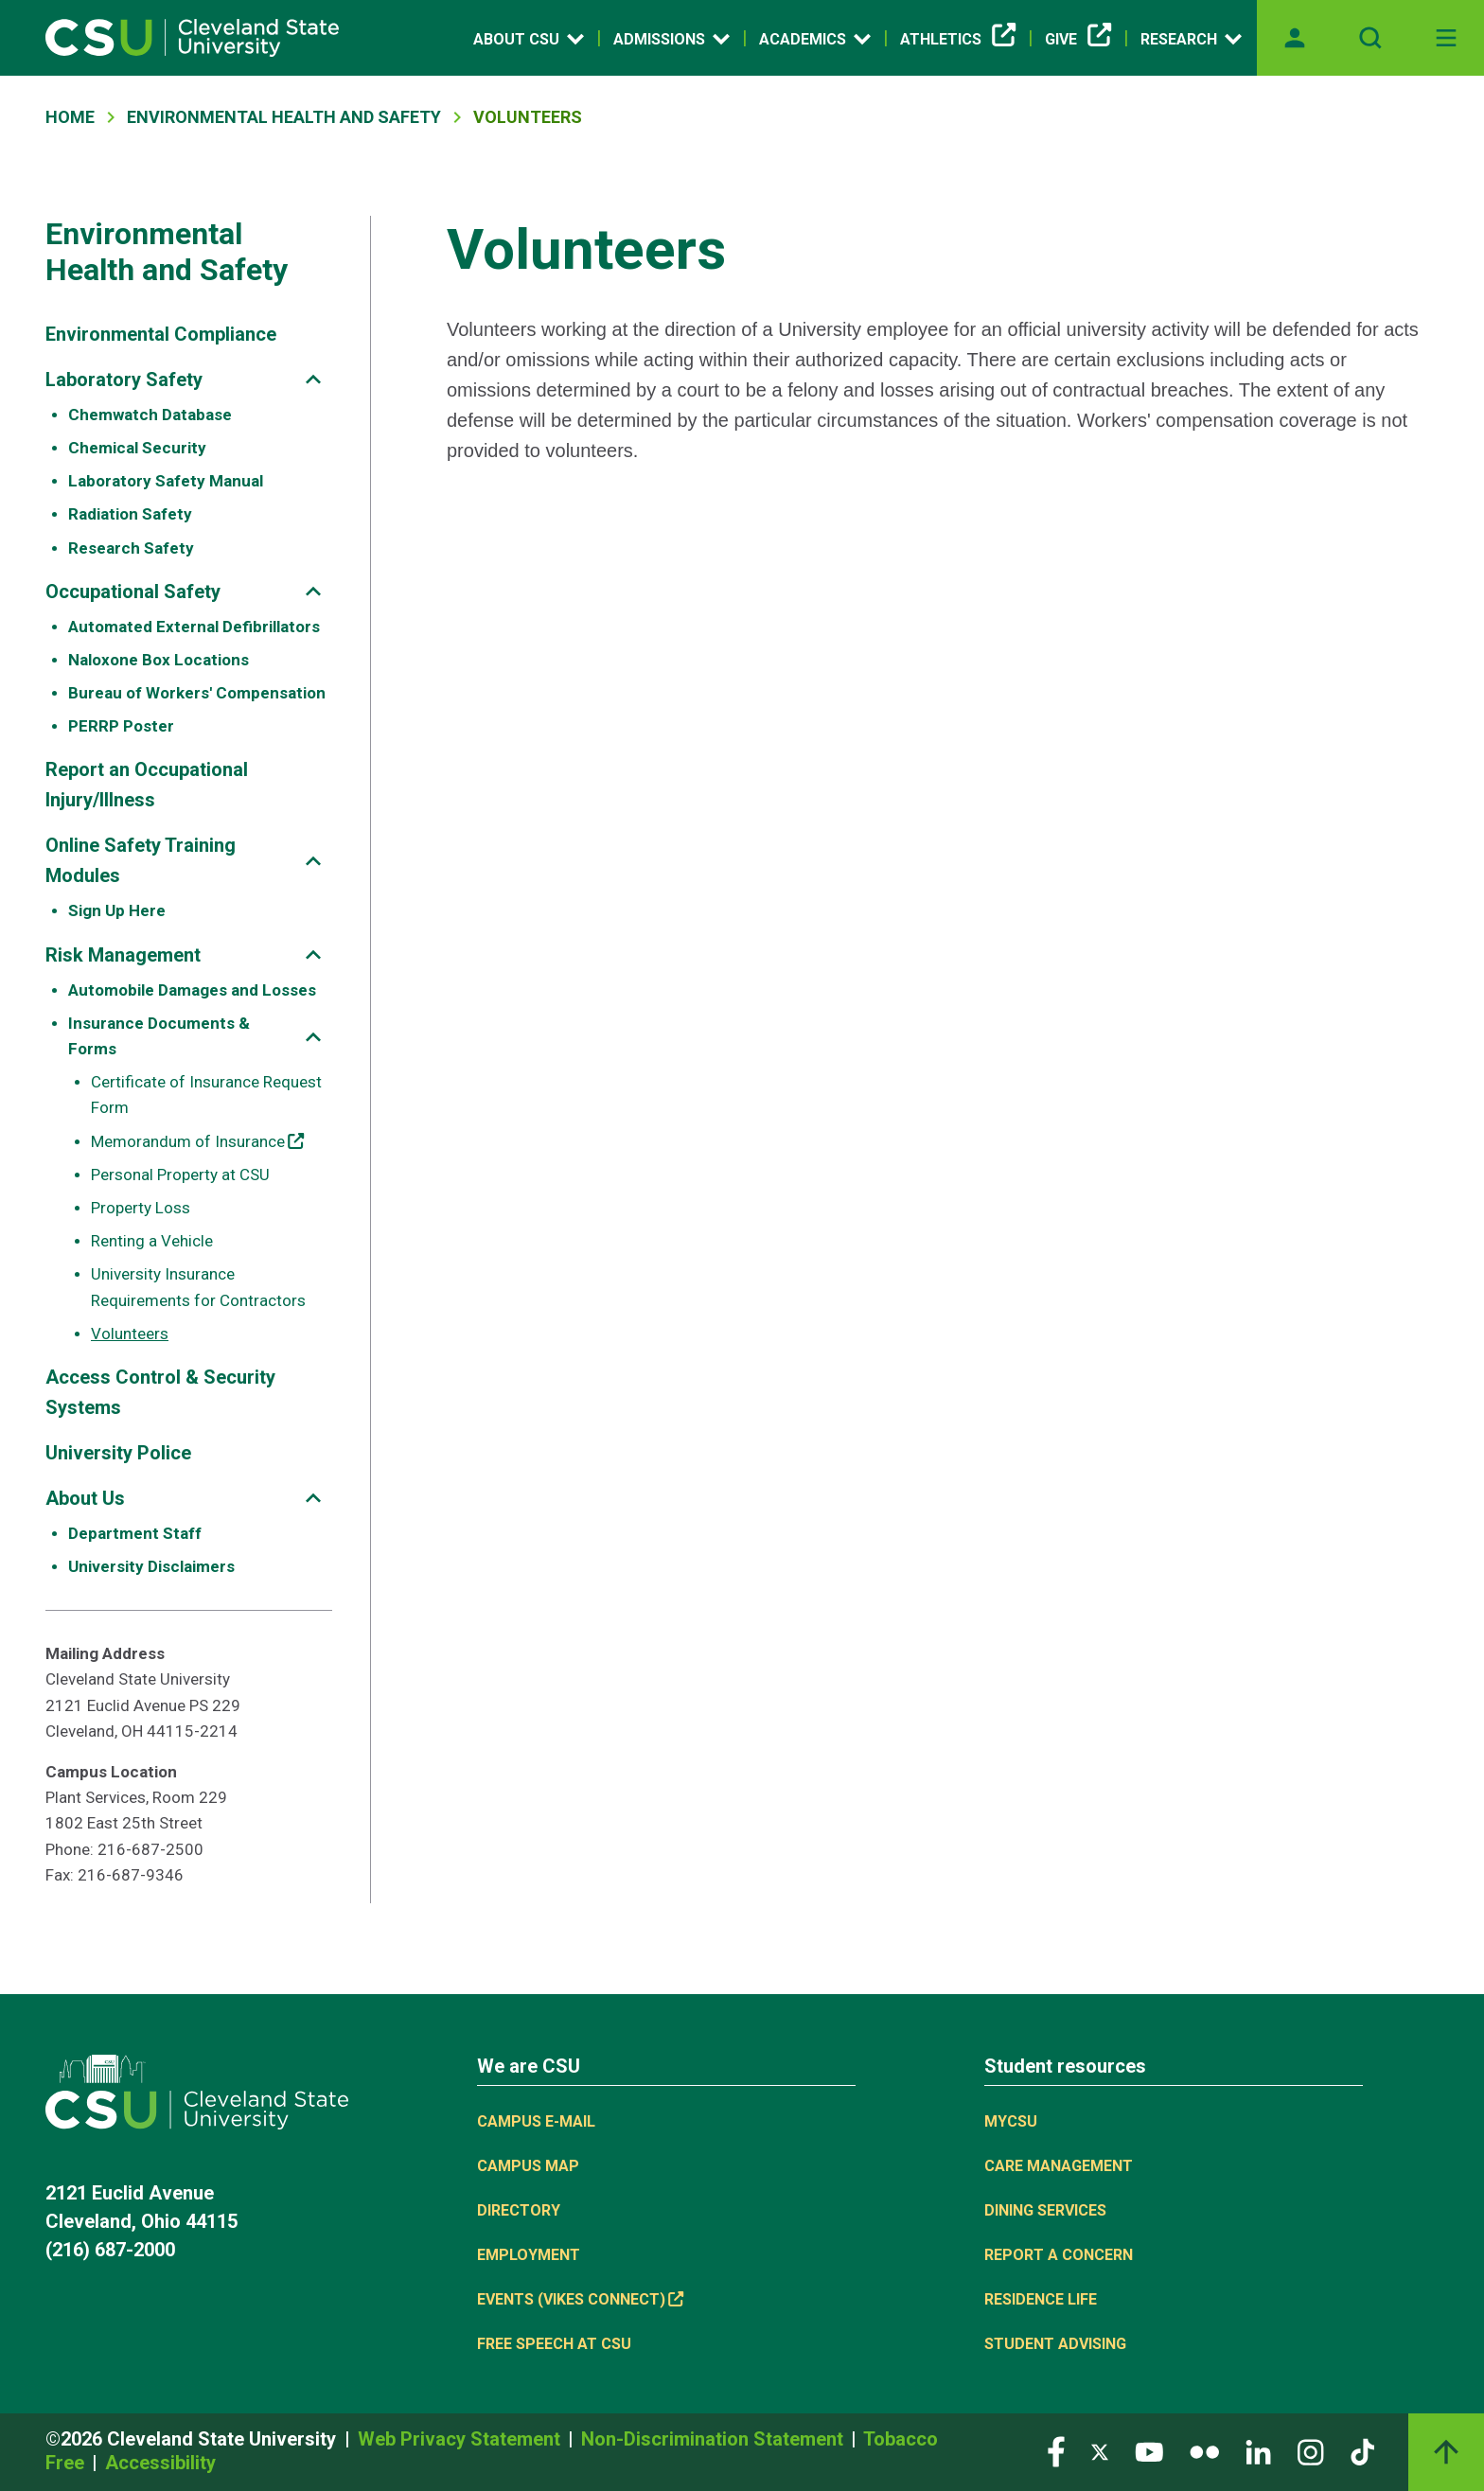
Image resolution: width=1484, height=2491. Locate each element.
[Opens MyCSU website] (1295, 38)
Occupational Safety (133, 591)
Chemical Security (137, 447)
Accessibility (160, 2462)
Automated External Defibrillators (194, 626)
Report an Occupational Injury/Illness (146, 784)
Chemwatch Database (150, 414)
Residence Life (1040, 2299)
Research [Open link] (1191, 38)
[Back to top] (1446, 2452)
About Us (85, 1498)
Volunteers (129, 1333)
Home (70, 117)
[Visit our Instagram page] (1311, 2451)
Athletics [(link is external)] (958, 39)
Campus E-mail (536, 2121)
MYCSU (1010, 2121)
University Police (118, 1452)
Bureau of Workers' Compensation (197, 692)
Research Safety (131, 548)
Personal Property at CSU (180, 1174)
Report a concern (1058, 2255)
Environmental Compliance (160, 334)
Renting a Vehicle (152, 1240)
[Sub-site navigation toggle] (313, 379)
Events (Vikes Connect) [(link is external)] (580, 2299)
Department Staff (135, 1533)
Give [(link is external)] (1078, 39)
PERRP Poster (121, 725)
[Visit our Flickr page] (1204, 2451)
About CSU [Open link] (528, 38)
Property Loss (140, 1207)
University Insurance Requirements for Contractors (198, 1286)
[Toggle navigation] (1446, 38)
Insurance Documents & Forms (159, 1036)
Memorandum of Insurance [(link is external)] (197, 1141)
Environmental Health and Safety (284, 117)
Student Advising (1055, 2344)
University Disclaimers (151, 1566)
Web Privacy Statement (461, 2439)
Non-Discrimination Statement (714, 2439)
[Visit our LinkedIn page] (1258, 2451)
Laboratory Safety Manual (165, 480)
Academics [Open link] (815, 38)
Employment (528, 2255)
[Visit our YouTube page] (1149, 2451)
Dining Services (1045, 2210)
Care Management (1058, 2166)
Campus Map (528, 2166)
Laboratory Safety (124, 379)
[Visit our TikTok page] (1362, 2451)
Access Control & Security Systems (160, 1392)
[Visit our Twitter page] (1099, 2451)
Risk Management (123, 955)
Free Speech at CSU (554, 2344)
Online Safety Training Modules (140, 860)
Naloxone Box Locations (158, 659)
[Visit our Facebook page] (1056, 2451)
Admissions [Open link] (671, 38)
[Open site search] (1370, 38)
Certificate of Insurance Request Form (206, 1094)
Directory (518, 2210)
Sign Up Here (117, 910)
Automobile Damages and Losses (192, 989)
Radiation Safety (130, 513)
